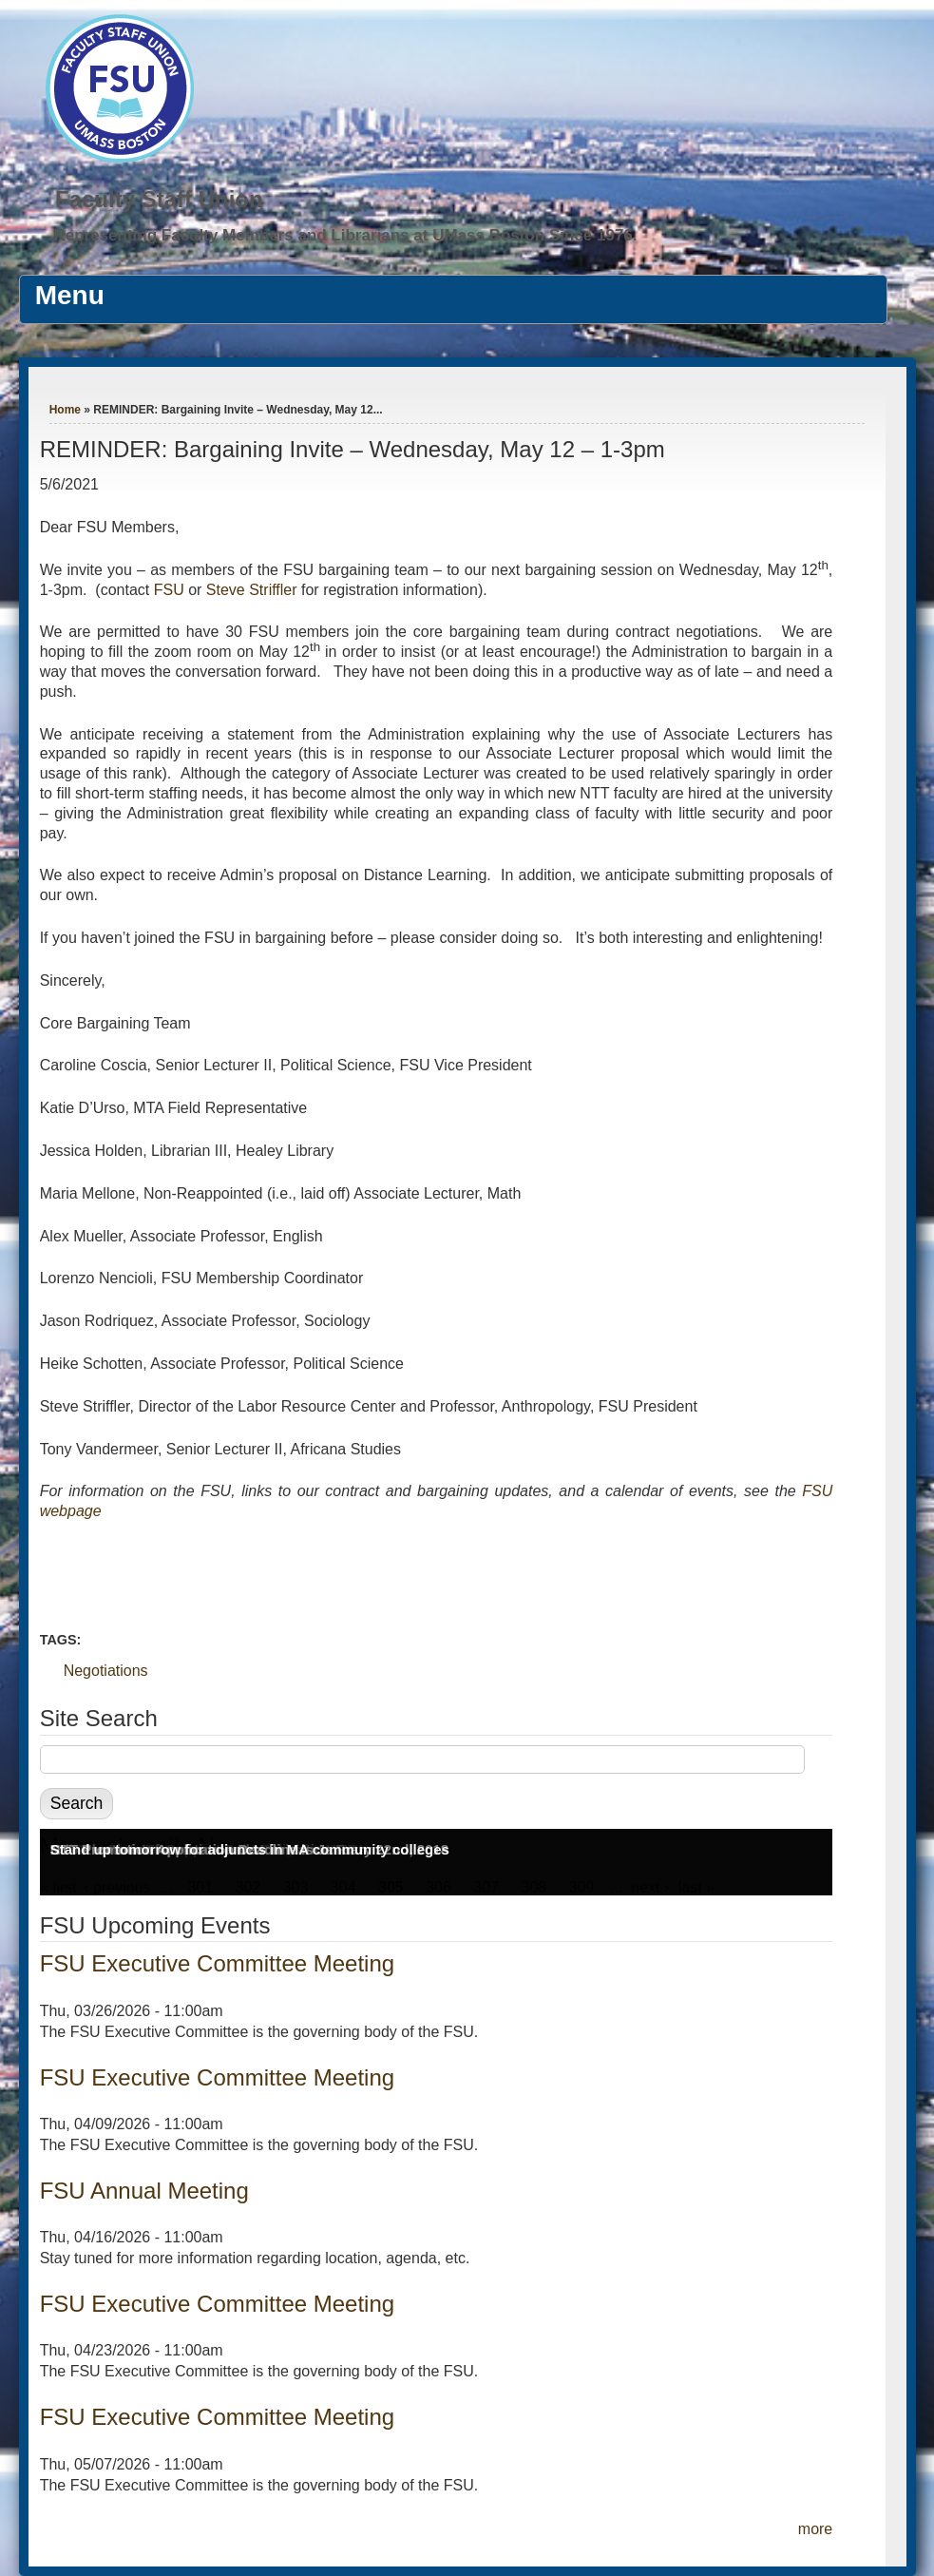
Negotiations (106, 1671)
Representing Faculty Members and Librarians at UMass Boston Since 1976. (345, 235)
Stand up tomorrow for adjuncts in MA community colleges (249, 1849)
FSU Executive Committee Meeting (217, 1963)
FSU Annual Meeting (144, 2190)
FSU (171, 590)
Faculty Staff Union (159, 199)
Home (65, 409)
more (815, 2529)
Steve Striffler (251, 590)
